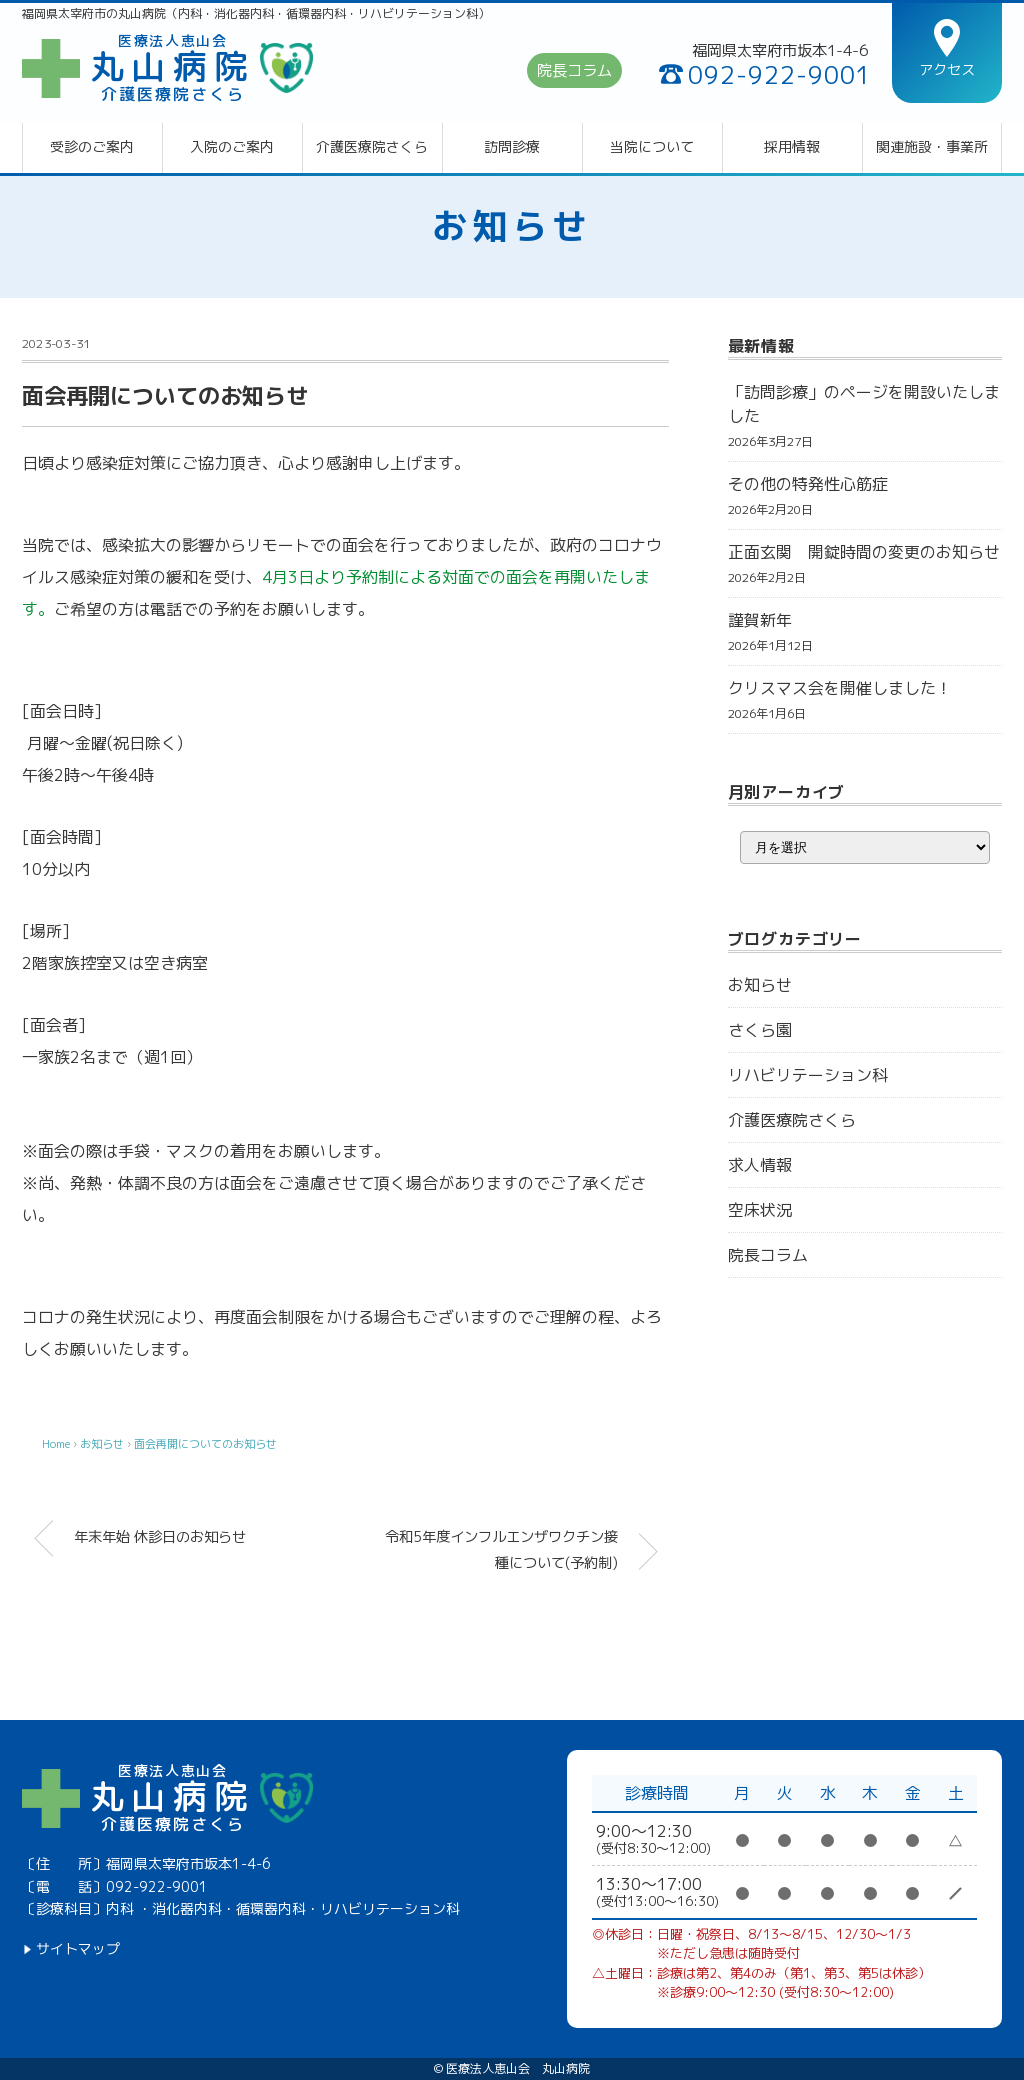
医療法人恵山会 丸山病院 (518, 2069)
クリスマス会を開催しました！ (840, 688)
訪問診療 (512, 147)
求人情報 (760, 1165)
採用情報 (792, 147)
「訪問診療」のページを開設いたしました (864, 404)
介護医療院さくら (372, 147)
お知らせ (512, 225)
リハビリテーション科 (808, 1075)
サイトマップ (78, 1949)
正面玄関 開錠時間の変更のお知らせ (864, 552)
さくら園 (760, 1030)
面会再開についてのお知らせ (205, 1444)
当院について (652, 147)
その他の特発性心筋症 (808, 484)
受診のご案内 (92, 147)
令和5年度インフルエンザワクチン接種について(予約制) (501, 1550)
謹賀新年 (760, 620)
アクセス (947, 69)
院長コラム (575, 71)
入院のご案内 (232, 147)
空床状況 (760, 1210)
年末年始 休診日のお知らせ (160, 1537)
